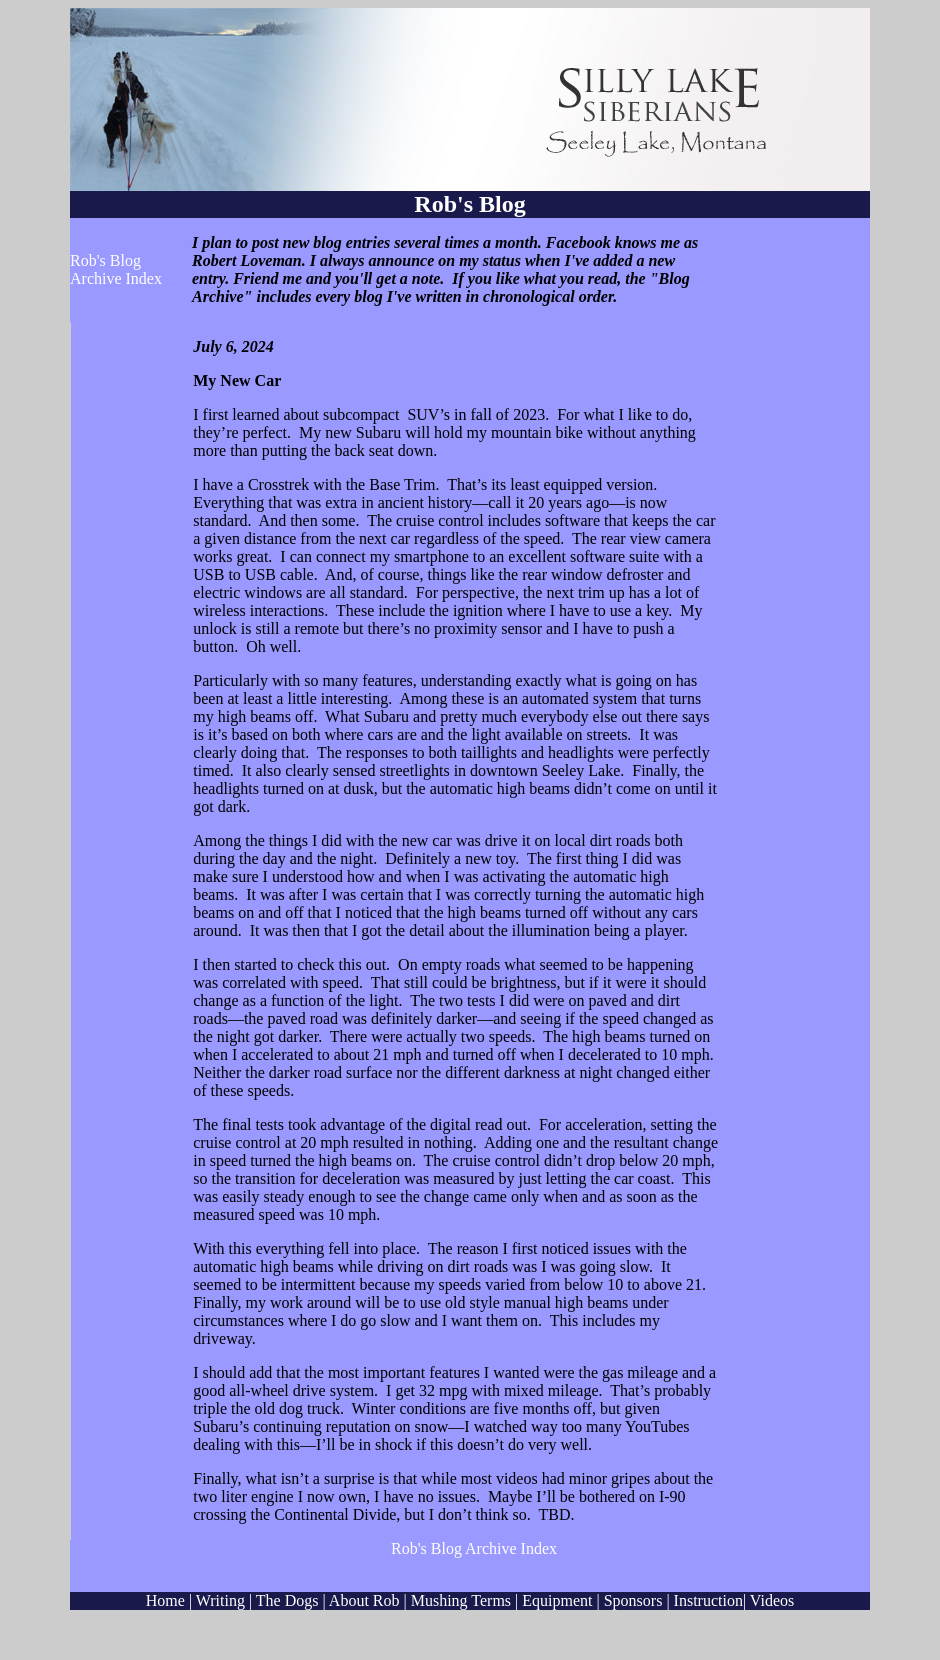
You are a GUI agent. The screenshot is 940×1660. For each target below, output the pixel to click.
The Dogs (287, 1600)
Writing (220, 1600)
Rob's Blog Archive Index (116, 269)
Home (165, 1600)
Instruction (708, 1600)
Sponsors (633, 1600)
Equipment (557, 1600)
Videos (772, 1600)
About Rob (364, 1600)
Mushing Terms (463, 1600)
